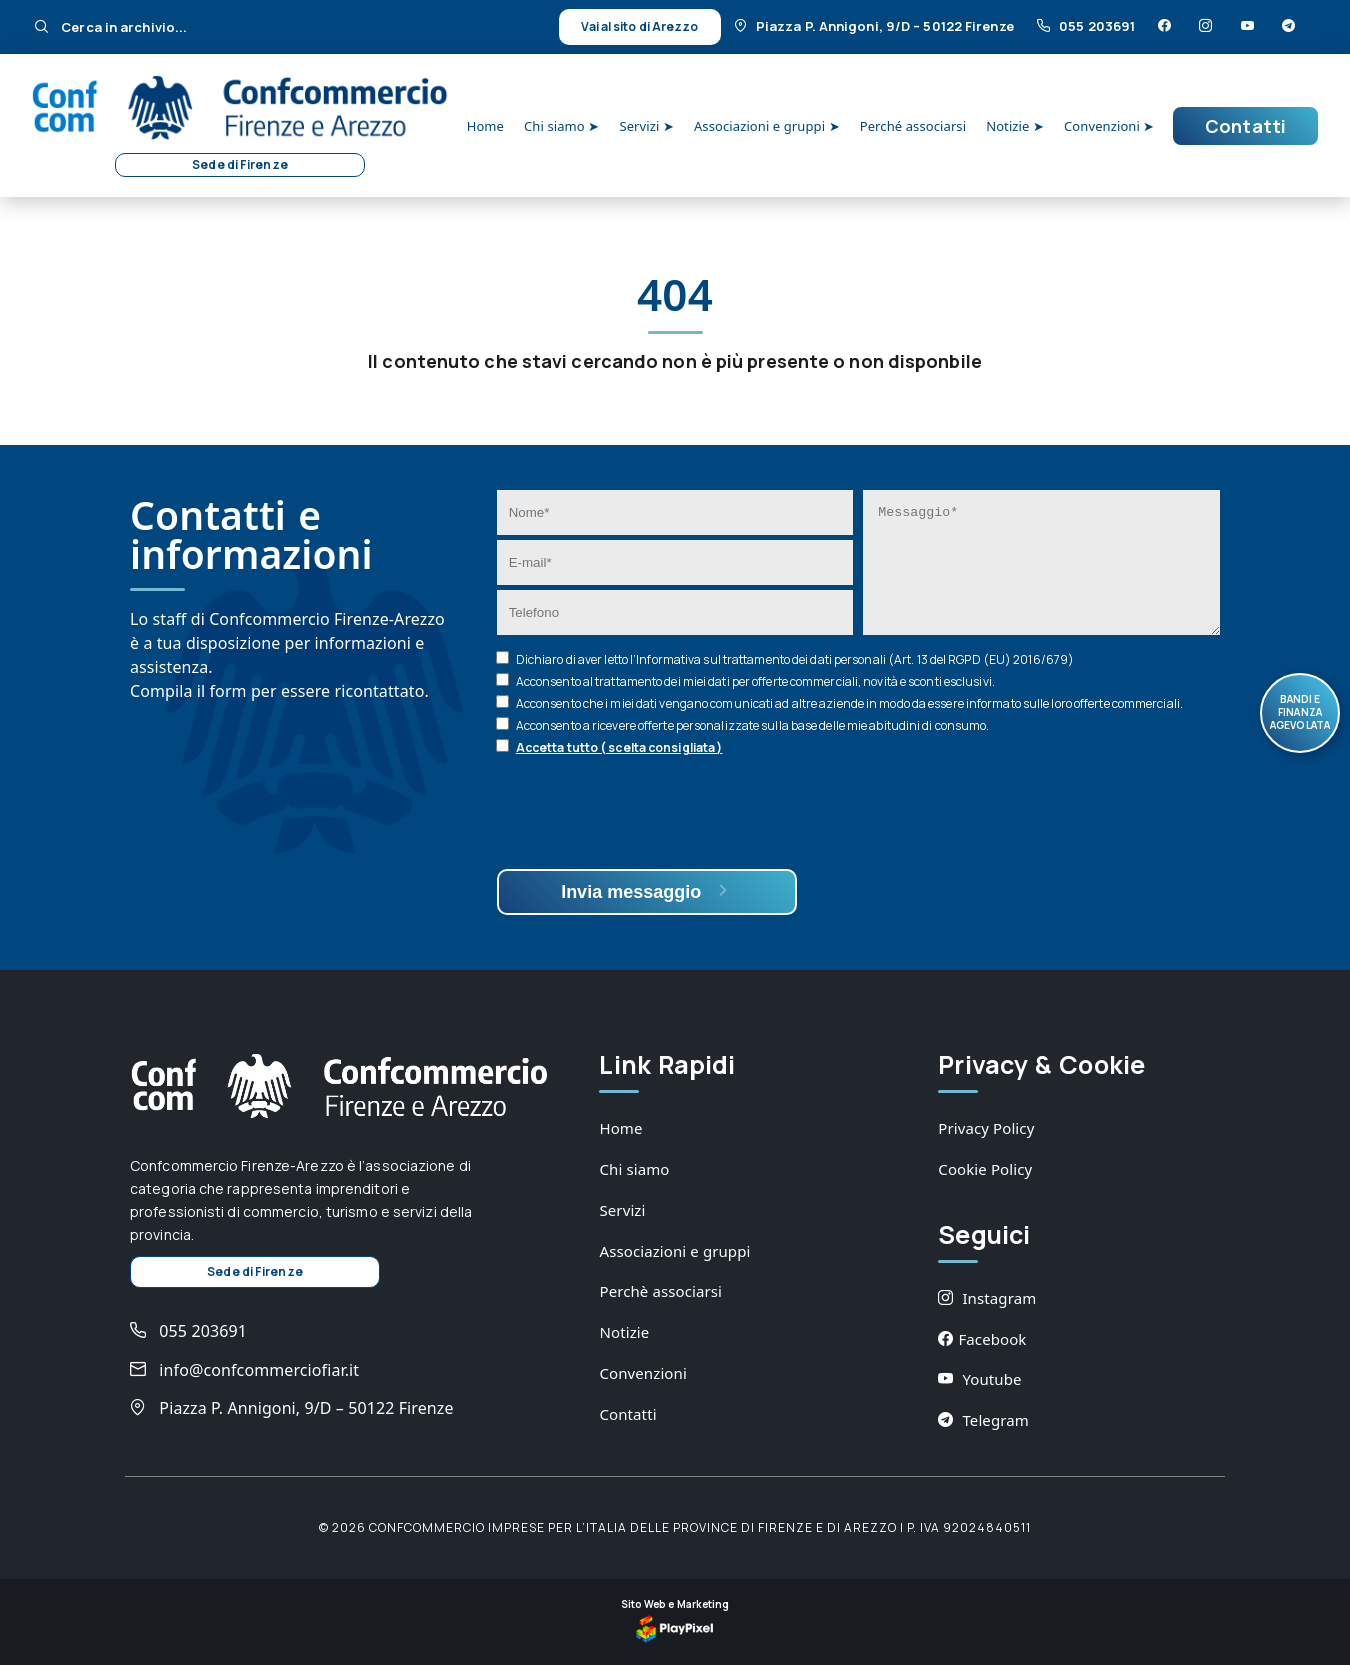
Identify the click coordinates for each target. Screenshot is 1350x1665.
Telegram (983, 1420)
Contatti (1245, 126)
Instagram (987, 1298)
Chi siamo (634, 1169)
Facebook (982, 1339)
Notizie (624, 1332)
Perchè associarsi (660, 1291)
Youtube (979, 1379)
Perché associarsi (913, 126)
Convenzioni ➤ (1109, 126)
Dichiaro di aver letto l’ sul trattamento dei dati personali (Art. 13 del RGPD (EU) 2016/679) (795, 659)
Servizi (622, 1210)
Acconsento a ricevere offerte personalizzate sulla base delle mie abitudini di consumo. (753, 725)
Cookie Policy (985, 1169)
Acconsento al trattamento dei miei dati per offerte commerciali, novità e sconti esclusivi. (755, 681)
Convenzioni (642, 1373)
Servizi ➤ (646, 126)
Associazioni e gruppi (674, 1251)
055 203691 (1087, 26)
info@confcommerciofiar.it (244, 1370)
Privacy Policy (986, 1128)
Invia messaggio (646, 891)
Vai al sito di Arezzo (639, 26)
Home (485, 126)
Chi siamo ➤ (561, 126)
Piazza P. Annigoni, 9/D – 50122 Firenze (875, 26)
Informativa (668, 659)
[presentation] (649, 815)
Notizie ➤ (1015, 126)
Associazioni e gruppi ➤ (767, 126)
